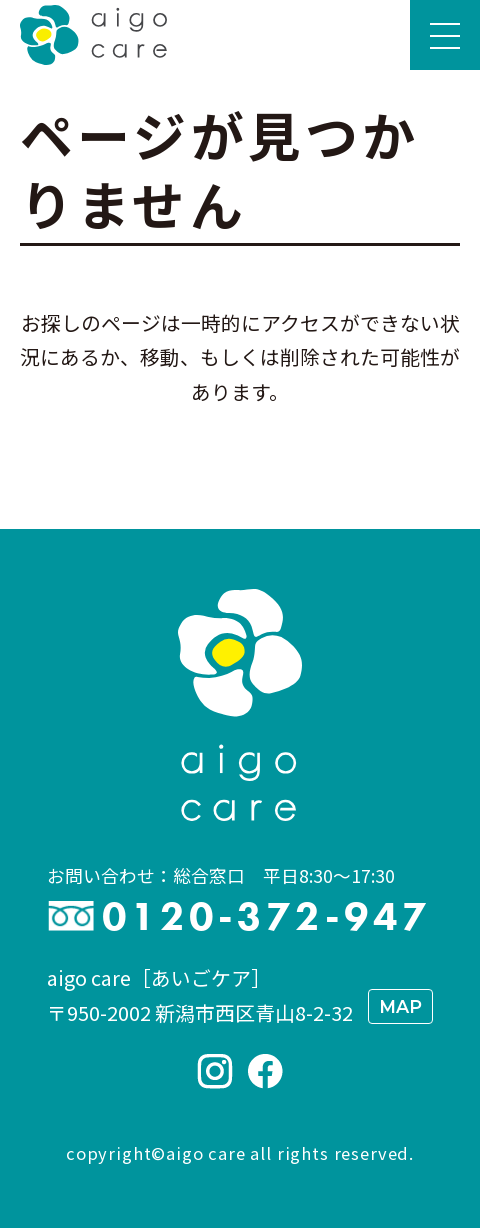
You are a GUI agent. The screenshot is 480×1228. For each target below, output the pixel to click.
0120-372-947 (266, 916)
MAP (400, 1006)
